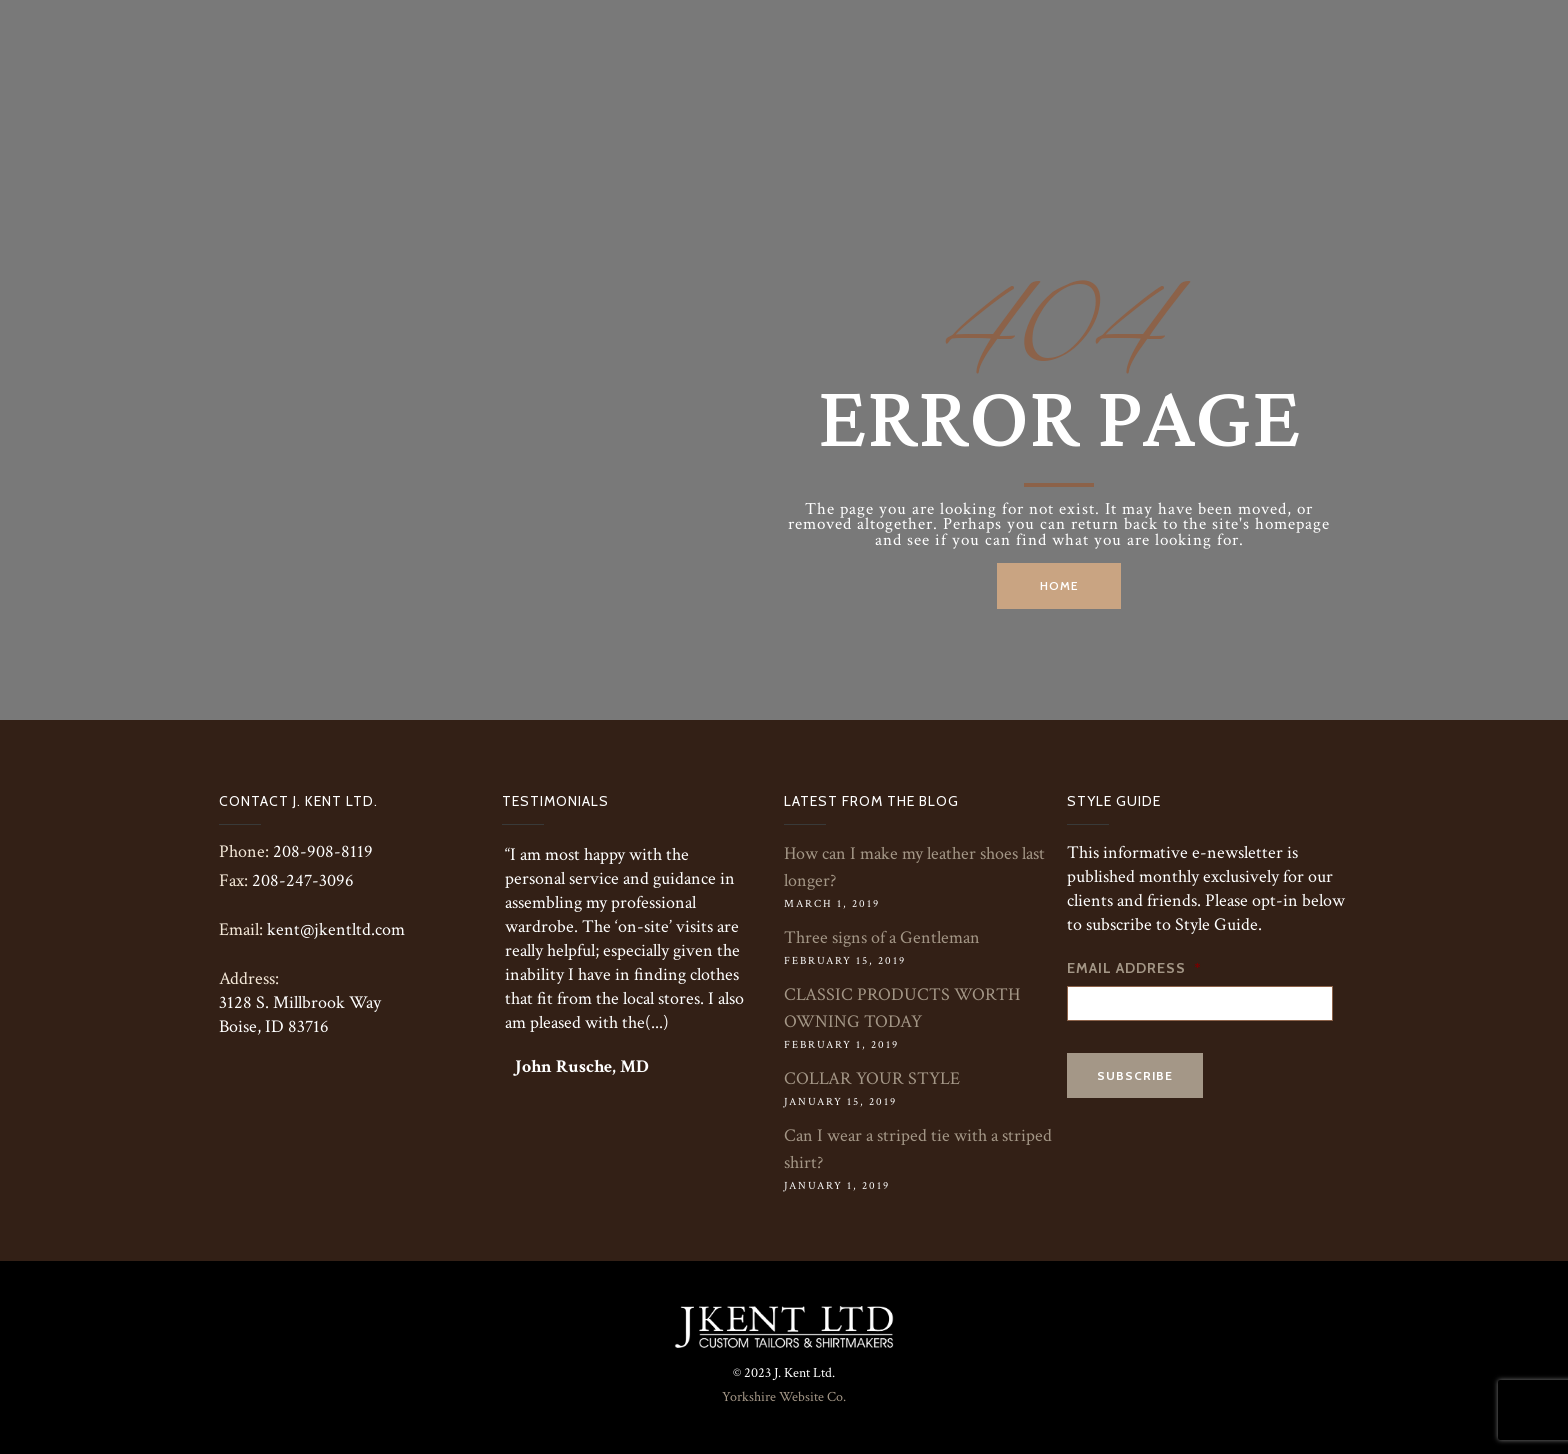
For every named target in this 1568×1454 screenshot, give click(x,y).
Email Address (1134, 968)
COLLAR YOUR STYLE (872, 1078)
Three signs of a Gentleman (882, 937)
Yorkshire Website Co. (784, 1397)
